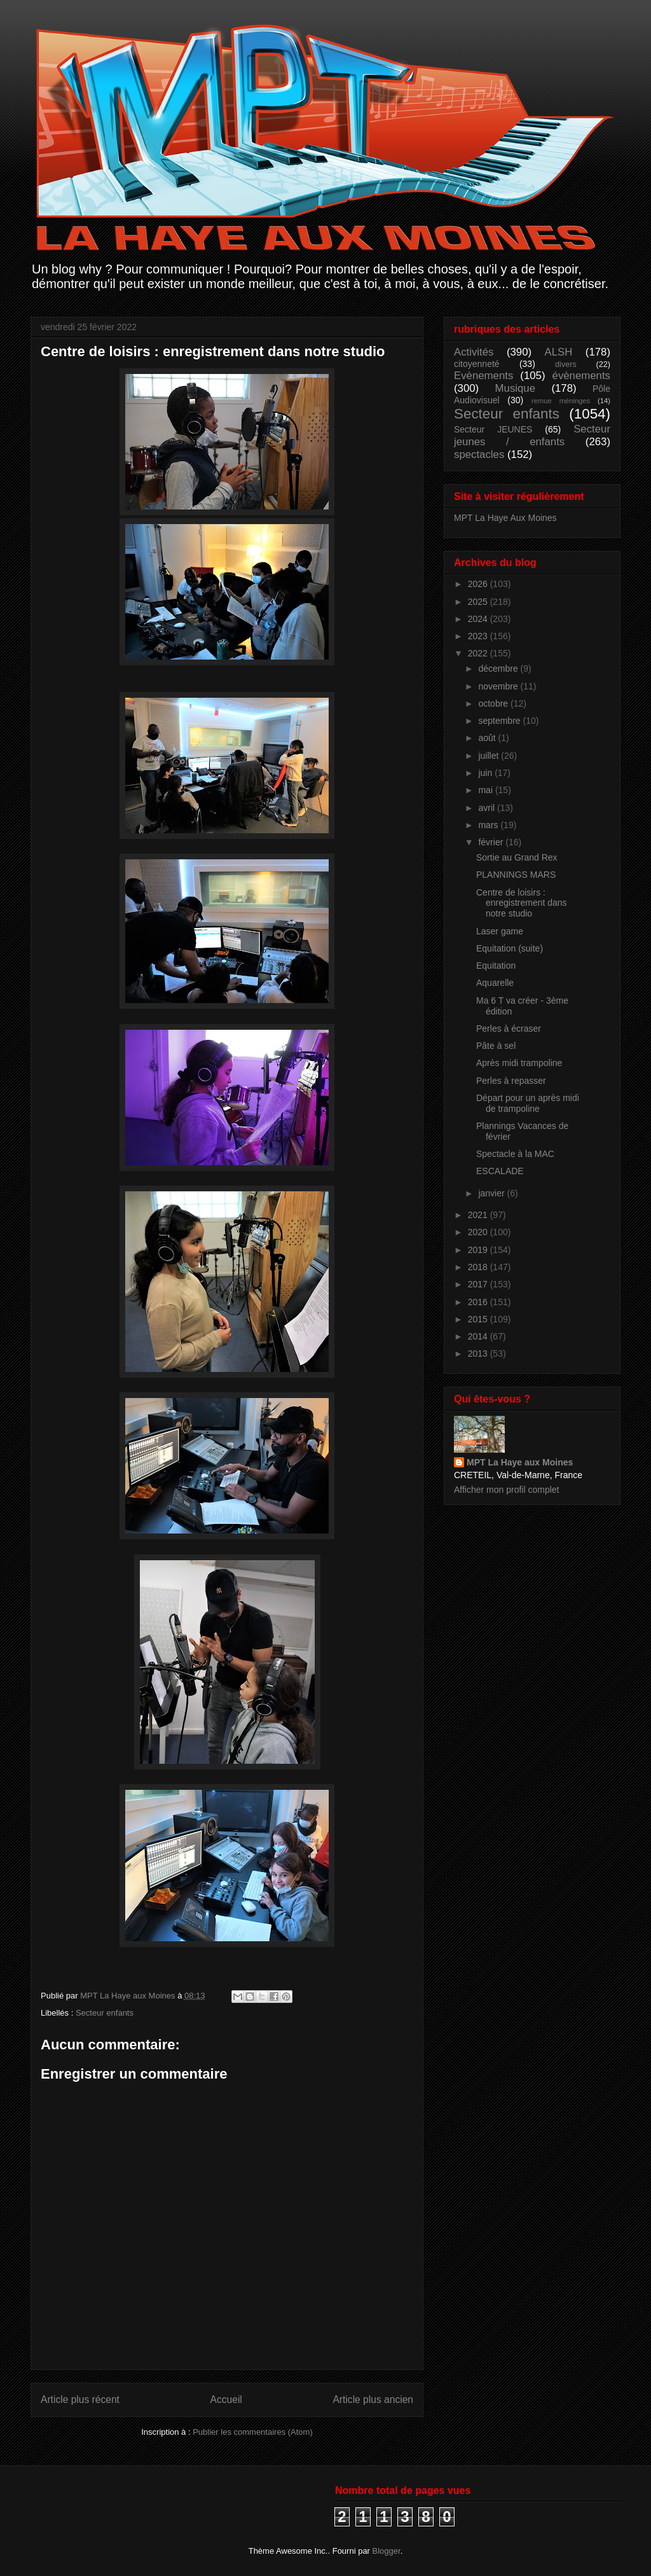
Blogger (387, 2551)
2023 (479, 636)
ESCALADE (500, 1171)
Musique (515, 388)
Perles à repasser (511, 1081)
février (491, 842)
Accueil (226, 2399)
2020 (479, 1232)
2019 (479, 1250)
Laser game (499, 931)
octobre (494, 703)
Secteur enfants (105, 2013)
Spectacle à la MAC (515, 1154)
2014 (479, 1336)
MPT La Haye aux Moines (520, 1462)
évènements (581, 376)
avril (487, 808)
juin (486, 773)
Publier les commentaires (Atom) (253, 2432)
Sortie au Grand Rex (517, 857)
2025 (479, 602)
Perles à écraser (508, 1028)
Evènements (483, 376)
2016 (479, 1302)
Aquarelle (495, 983)
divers (566, 364)
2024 (479, 619)
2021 (479, 1215)
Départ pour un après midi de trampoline (527, 1103)
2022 (479, 653)
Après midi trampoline (519, 1063)
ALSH (559, 352)
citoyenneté (477, 364)
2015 (479, 1319)
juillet (489, 756)
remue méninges (560, 401)
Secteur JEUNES (493, 429)
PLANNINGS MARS (516, 874)
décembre (499, 668)
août (488, 738)
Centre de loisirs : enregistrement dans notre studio (521, 903)
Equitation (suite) (509, 948)
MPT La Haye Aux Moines (505, 518)
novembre (499, 686)
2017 (479, 1284)
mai (486, 790)
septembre (500, 721)
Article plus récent (80, 2399)
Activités (473, 352)
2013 (479, 1353)
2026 (479, 584)
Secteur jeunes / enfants (532, 435)
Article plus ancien (372, 2399)
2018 (479, 1267)
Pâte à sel (496, 1046)
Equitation (496, 965)
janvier (492, 1193)
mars (489, 825)
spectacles (479, 454)
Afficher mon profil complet (506, 1490)
